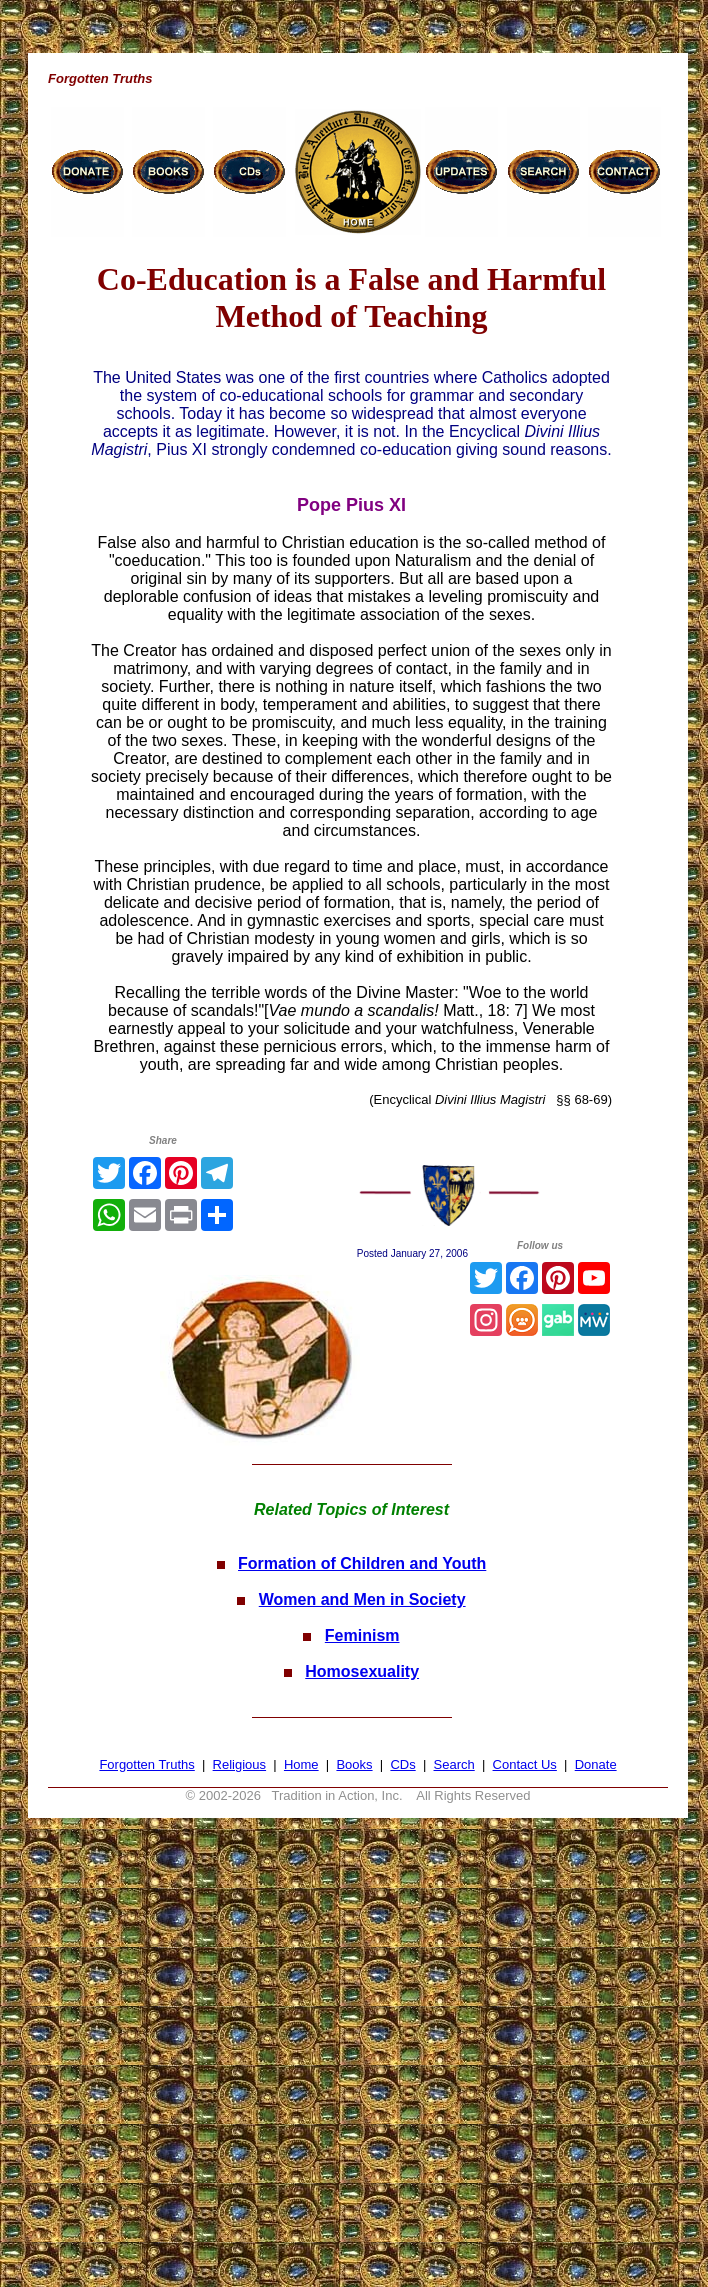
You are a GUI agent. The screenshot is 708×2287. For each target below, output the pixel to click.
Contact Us (525, 1764)
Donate (596, 1764)
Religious (239, 1764)
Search (454, 1764)
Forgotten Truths (146, 1764)
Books (354, 1764)
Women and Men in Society (362, 1599)
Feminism (362, 1635)
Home (301, 1764)
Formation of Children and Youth (362, 1563)
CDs (402, 1764)
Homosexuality (362, 1671)
